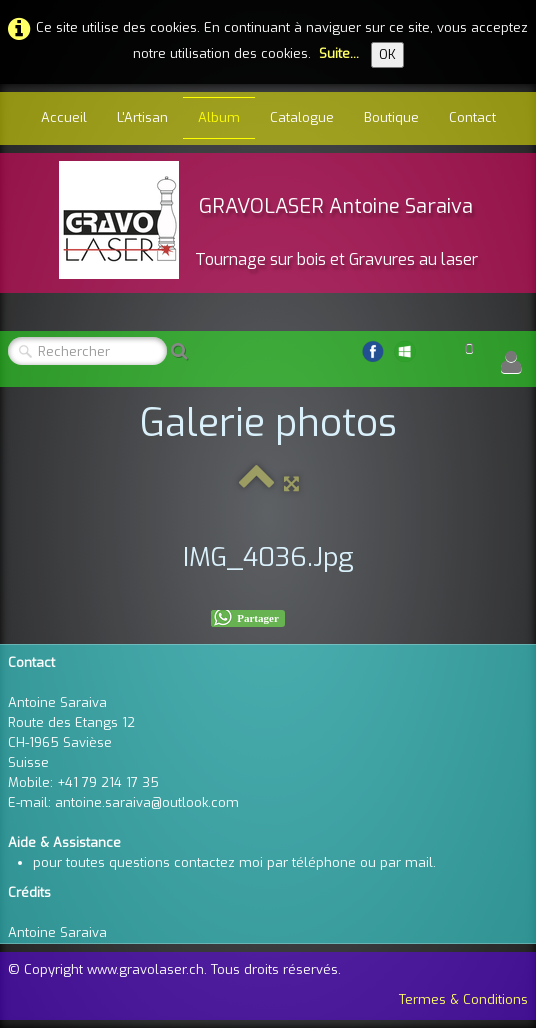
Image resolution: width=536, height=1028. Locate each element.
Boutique (391, 117)
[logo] (268, 220)
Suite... (339, 53)
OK (387, 54)
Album (219, 117)
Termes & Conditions (463, 999)
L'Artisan (142, 117)
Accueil (64, 117)
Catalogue (302, 117)
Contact (472, 117)
